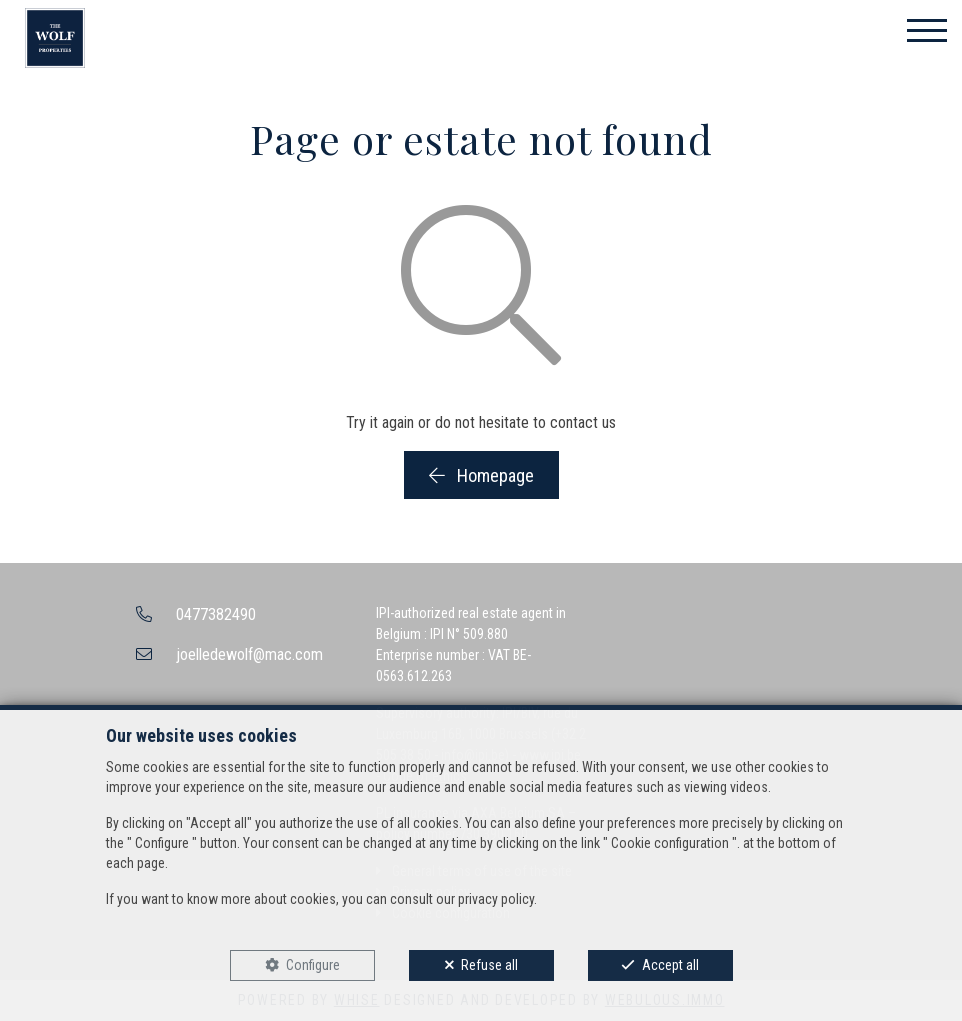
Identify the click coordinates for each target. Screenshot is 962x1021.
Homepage (481, 475)
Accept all (670, 965)
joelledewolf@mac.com (249, 654)
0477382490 (216, 614)
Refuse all (489, 965)
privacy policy (496, 899)
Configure (313, 965)
